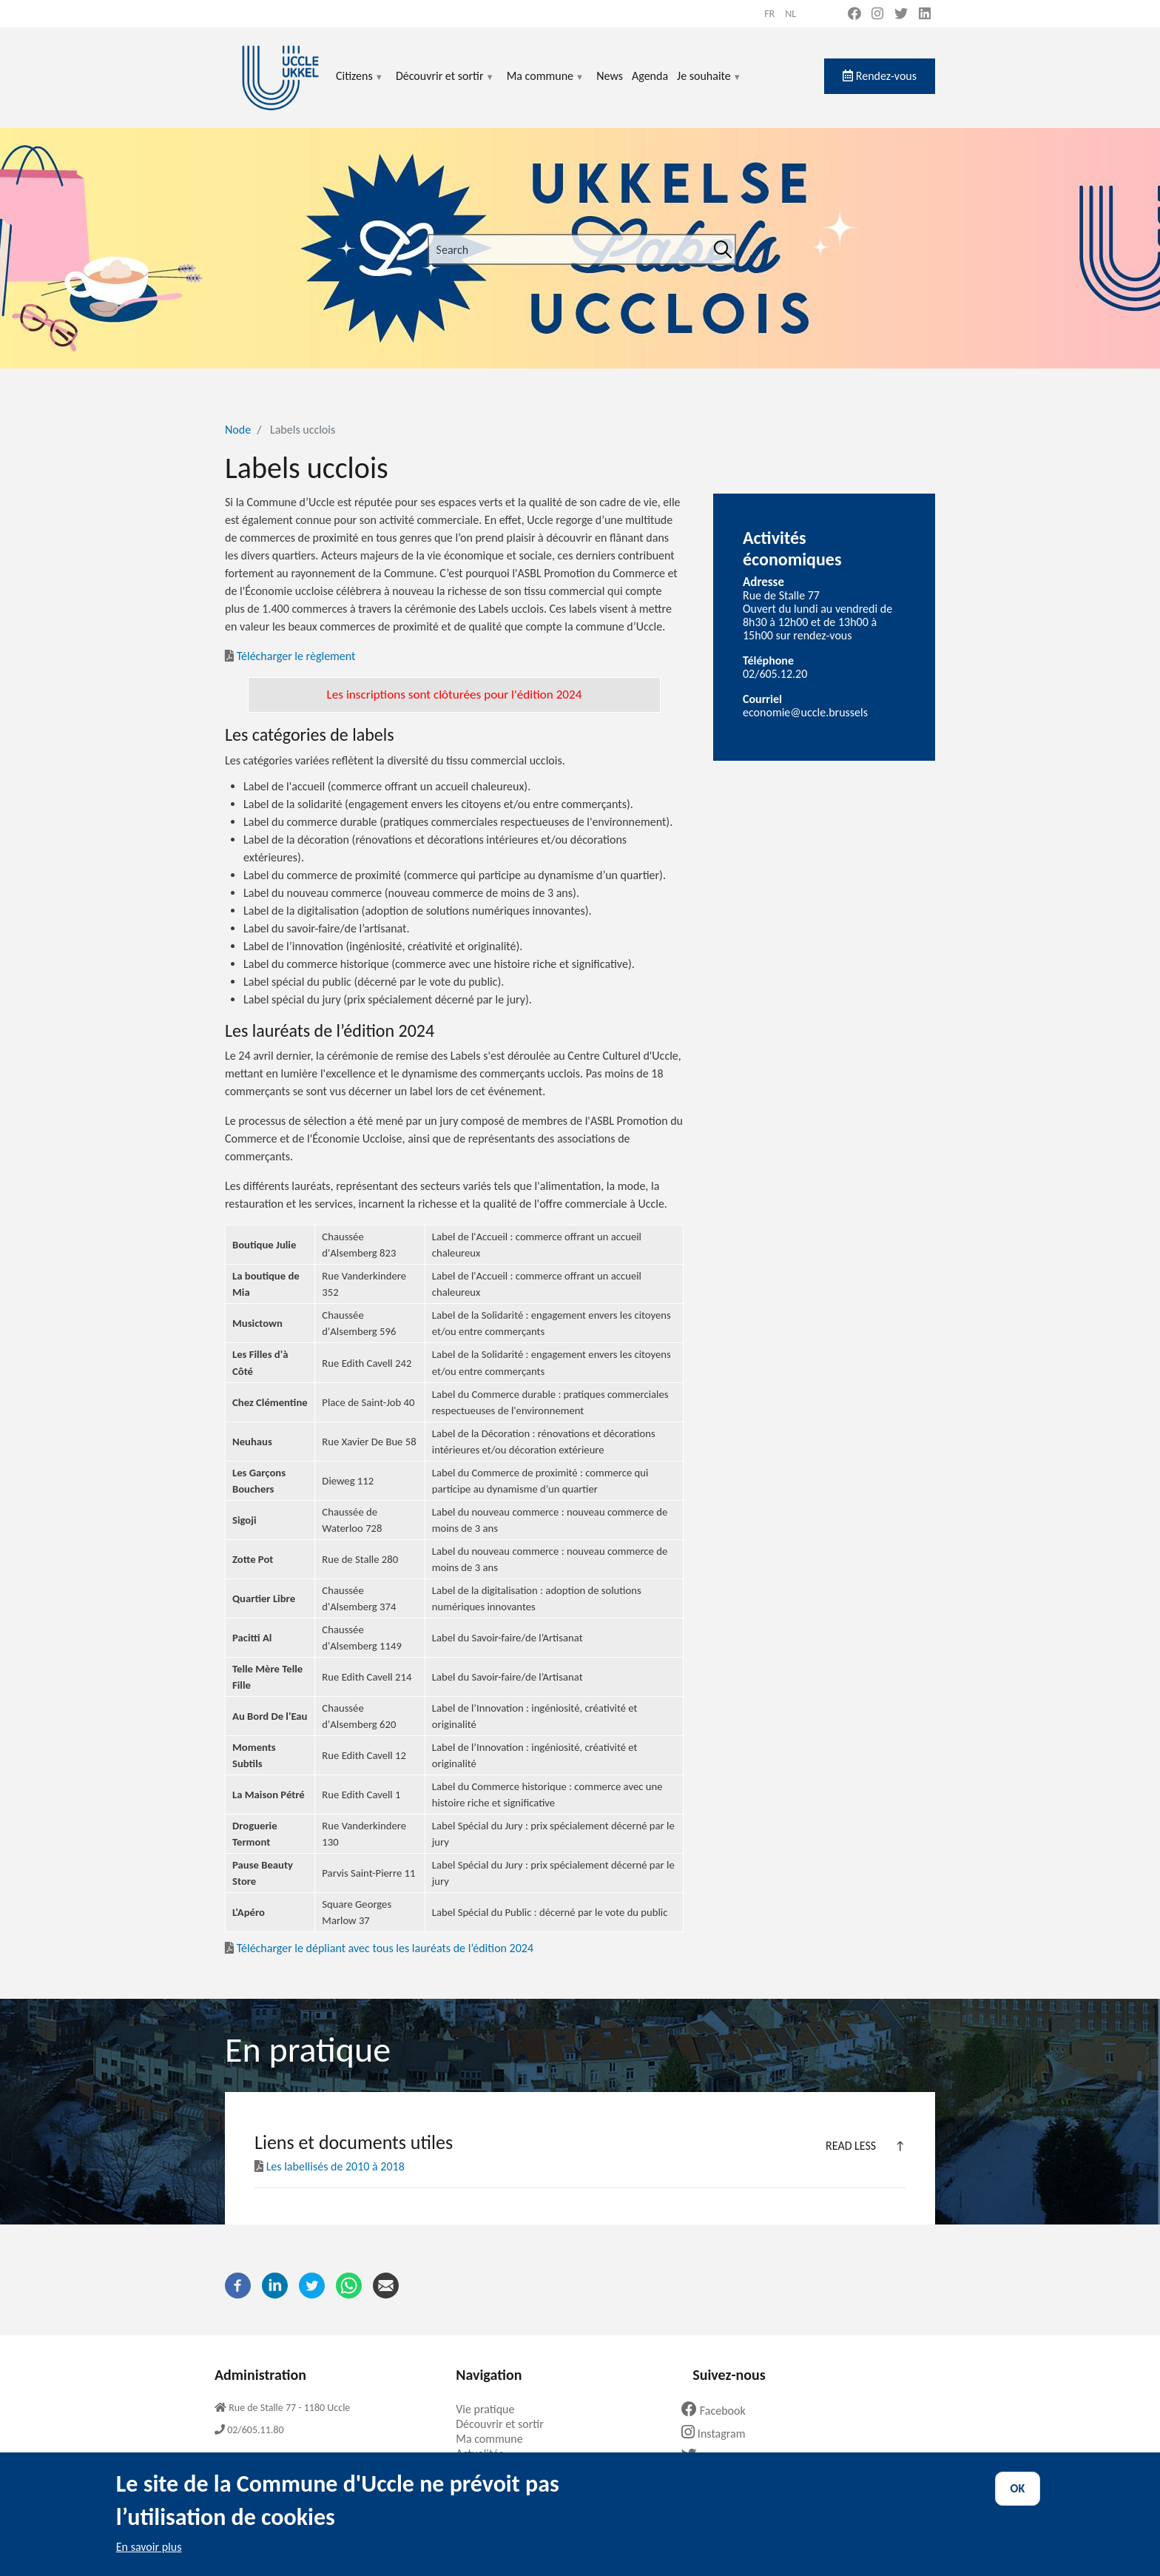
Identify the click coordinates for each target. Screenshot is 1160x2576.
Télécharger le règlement (296, 656)
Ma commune (545, 85)
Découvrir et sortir (445, 85)
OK (1018, 2502)
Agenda (650, 76)
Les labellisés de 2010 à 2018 (330, 2166)
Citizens (360, 85)
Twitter (712, 2456)
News (609, 76)
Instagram (718, 2434)
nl (790, 13)
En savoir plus (149, 2560)
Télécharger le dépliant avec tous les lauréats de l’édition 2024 (379, 1948)
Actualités (485, 2453)
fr (769, 13)
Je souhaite (709, 85)
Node (238, 430)
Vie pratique (490, 2409)
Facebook (719, 2411)
